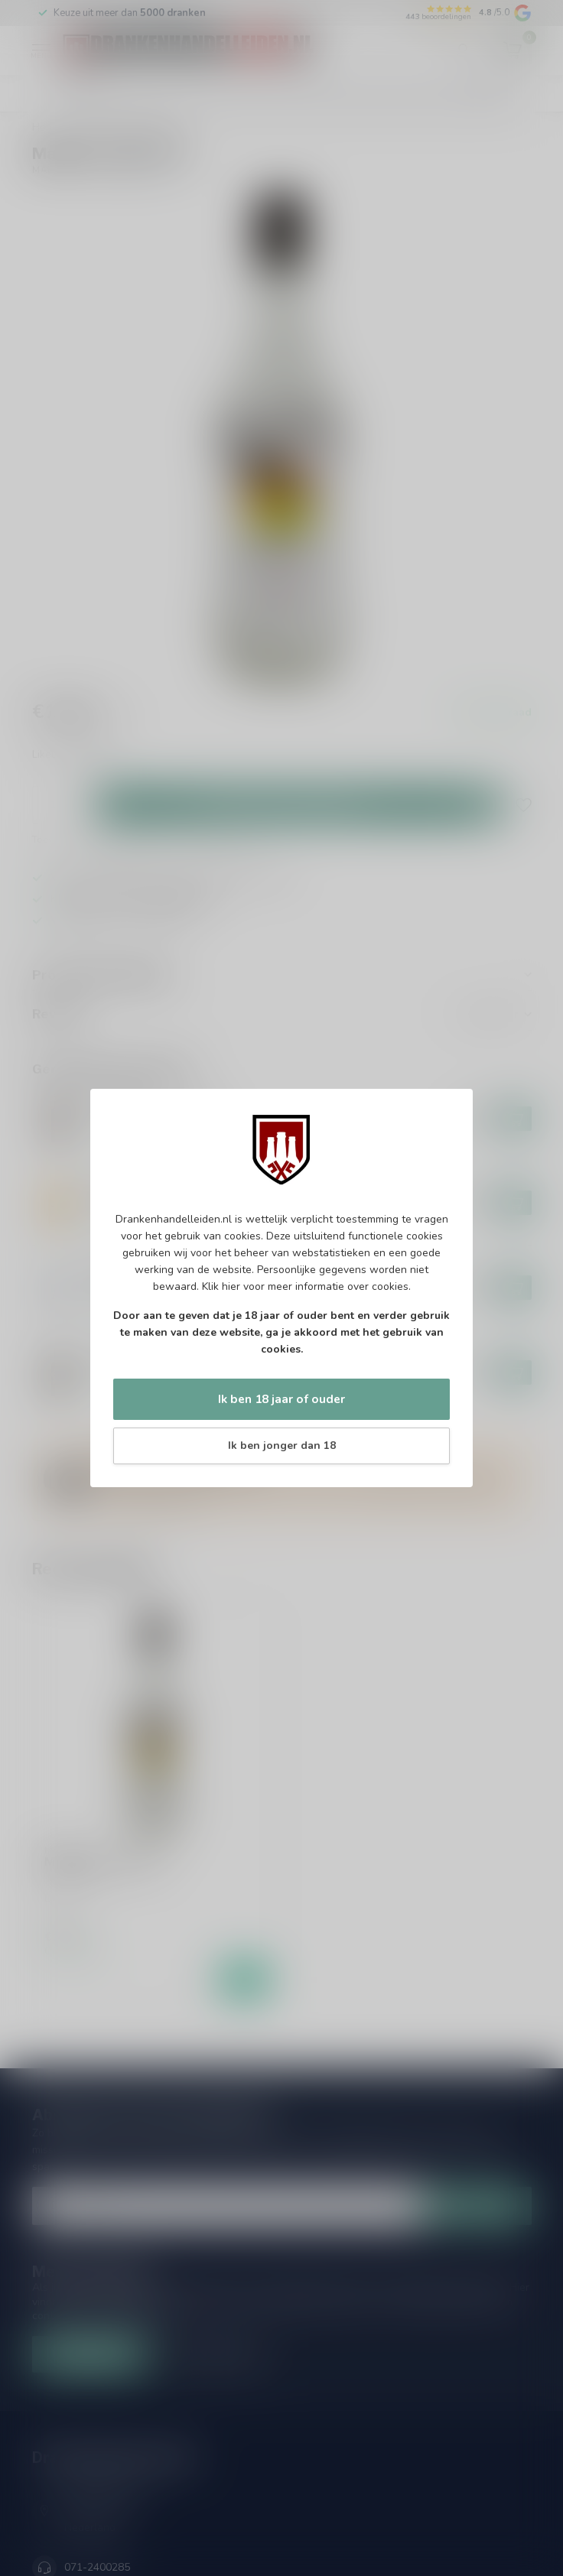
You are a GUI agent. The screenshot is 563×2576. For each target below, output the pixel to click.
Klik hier (221, 1286)
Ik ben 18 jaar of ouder (281, 1399)
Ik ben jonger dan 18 (282, 1445)
